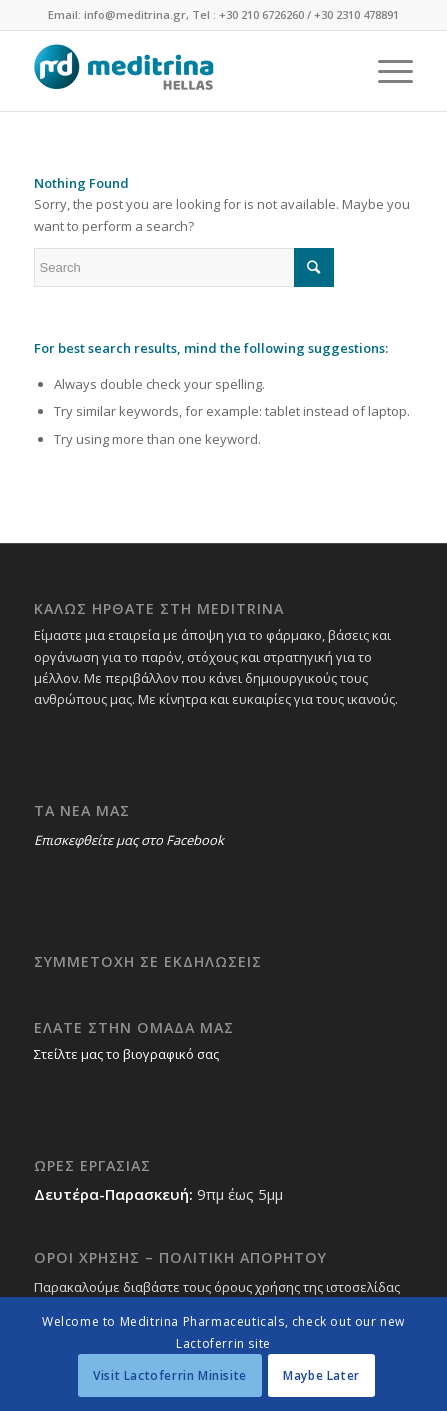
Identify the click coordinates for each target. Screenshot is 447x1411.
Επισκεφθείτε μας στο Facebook (129, 840)
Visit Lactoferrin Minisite (170, 1375)
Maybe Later (321, 1375)
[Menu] (385, 71)
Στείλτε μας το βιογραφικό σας (126, 1054)
